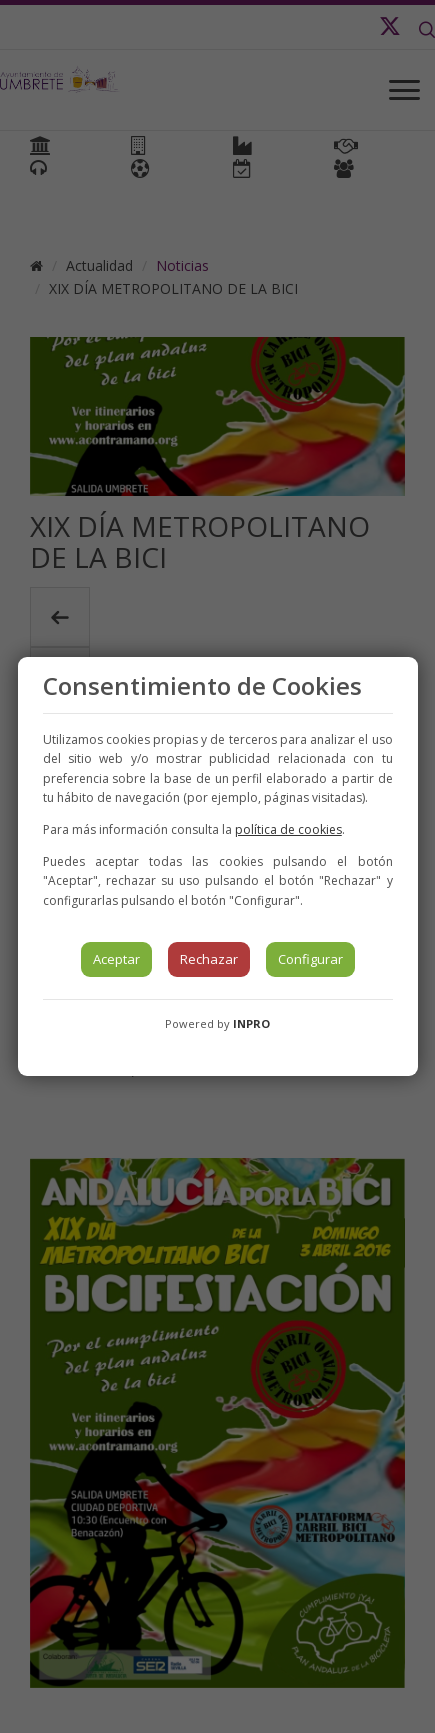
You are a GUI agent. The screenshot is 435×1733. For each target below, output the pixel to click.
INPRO (251, 1023)
